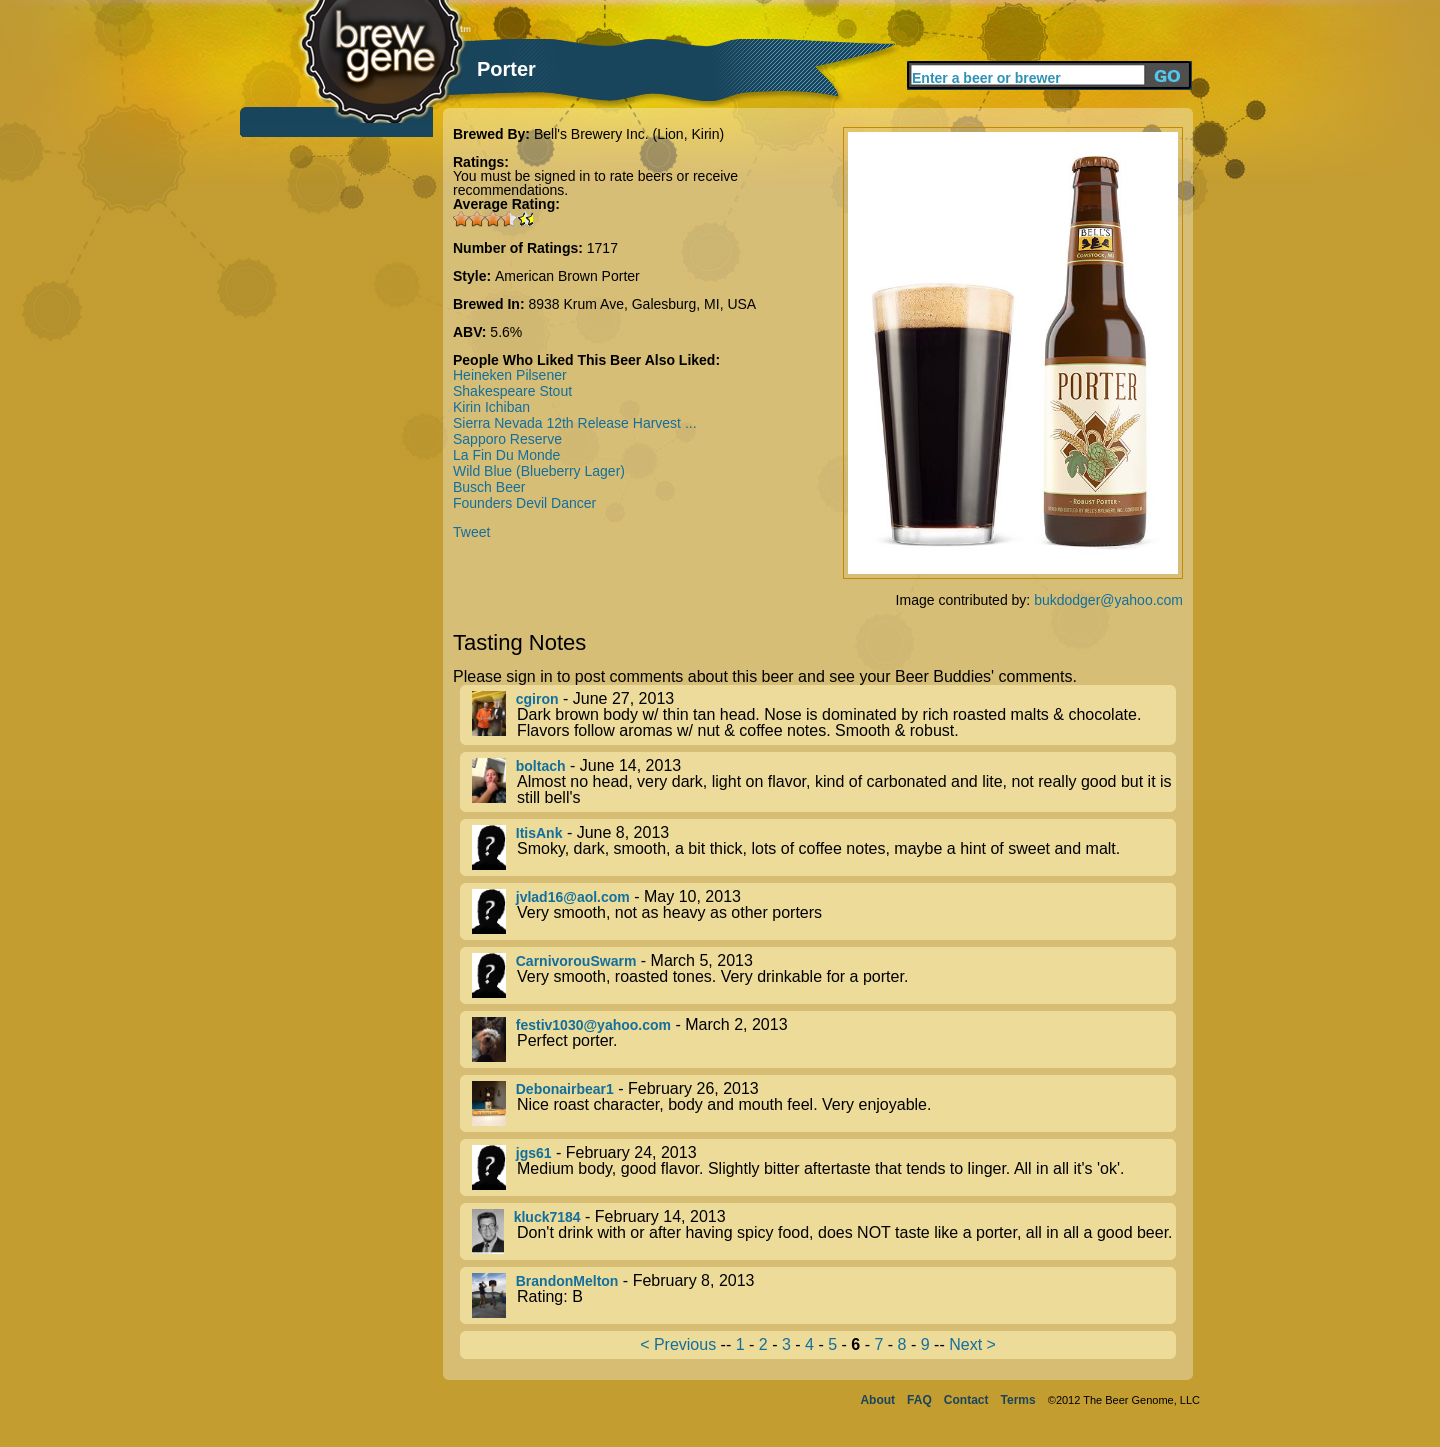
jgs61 (534, 1153)
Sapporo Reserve (507, 439)
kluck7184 (547, 1217)
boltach (541, 766)
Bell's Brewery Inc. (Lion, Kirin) (629, 134)
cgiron (537, 699)
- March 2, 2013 (824, 1039)
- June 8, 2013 (824, 847)
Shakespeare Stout (512, 391)
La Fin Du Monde (506, 455)
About (877, 1400)
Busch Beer (489, 487)
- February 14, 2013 (824, 1231)
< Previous (678, 1344)
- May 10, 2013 (824, 911)
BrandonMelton (567, 1281)
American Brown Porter (567, 276)
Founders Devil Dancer (524, 503)
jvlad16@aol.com (573, 897)
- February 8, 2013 (824, 1295)
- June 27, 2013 (824, 715)
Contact (966, 1400)
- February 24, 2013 (824, 1167)
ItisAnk (539, 833)
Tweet (471, 532)
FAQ (919, 1400)
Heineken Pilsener (510, 375)
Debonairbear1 (565, 1089)
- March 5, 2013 (824, 975)
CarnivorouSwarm (576, 961)
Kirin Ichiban (491, 407)
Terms (1018, 1400)
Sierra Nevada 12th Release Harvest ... (575, 423)
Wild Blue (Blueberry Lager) (539, 471)
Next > (972, 1344)
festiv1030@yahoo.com (593, 1025)
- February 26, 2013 (824, 1103)
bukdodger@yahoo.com (1108, 600)
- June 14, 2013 (824, 782)
